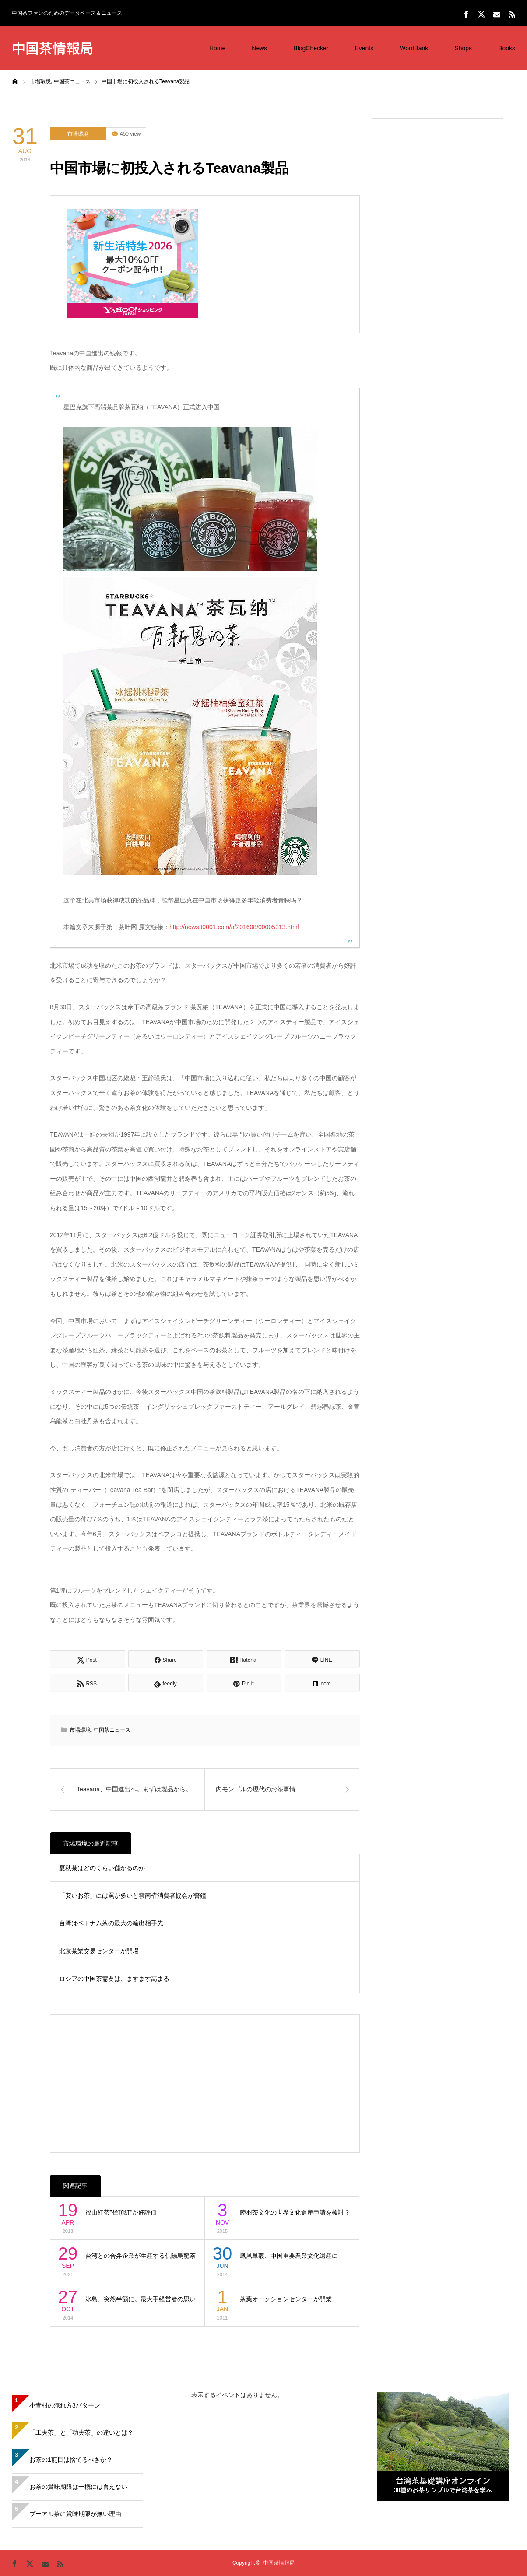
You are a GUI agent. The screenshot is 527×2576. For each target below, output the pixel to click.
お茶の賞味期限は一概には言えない (78, 2486)
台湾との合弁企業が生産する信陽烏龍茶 (140, 2255)
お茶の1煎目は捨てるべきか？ (70, 2459)
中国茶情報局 (52, 47)
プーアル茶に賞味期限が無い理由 (75, 2513)
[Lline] (322, 1658)
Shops (463, 48)
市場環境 (77, 134)
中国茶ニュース (112, 1730)
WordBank (414, 48)
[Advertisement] (437, 258)
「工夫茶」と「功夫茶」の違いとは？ (81, 2432)
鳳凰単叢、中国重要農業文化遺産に (289, 2255)
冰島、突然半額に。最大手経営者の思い (140, 2298)
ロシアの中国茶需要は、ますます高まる (114, 1978)
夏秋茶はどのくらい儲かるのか (102, 1867)
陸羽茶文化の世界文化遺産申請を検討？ (295, 2212)
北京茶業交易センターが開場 (99, 1951)
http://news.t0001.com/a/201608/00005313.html (234, 926)
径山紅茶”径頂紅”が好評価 (121, 2212)
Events (364, 48)
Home (217, 48)
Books (506, 48)
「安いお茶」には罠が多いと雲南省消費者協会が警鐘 (132, 1895)
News (259, 48)
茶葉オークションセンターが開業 (286, 2298)
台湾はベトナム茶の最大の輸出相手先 (111, 1923)
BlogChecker (310, 48)
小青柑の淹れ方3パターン (64, 2405)
